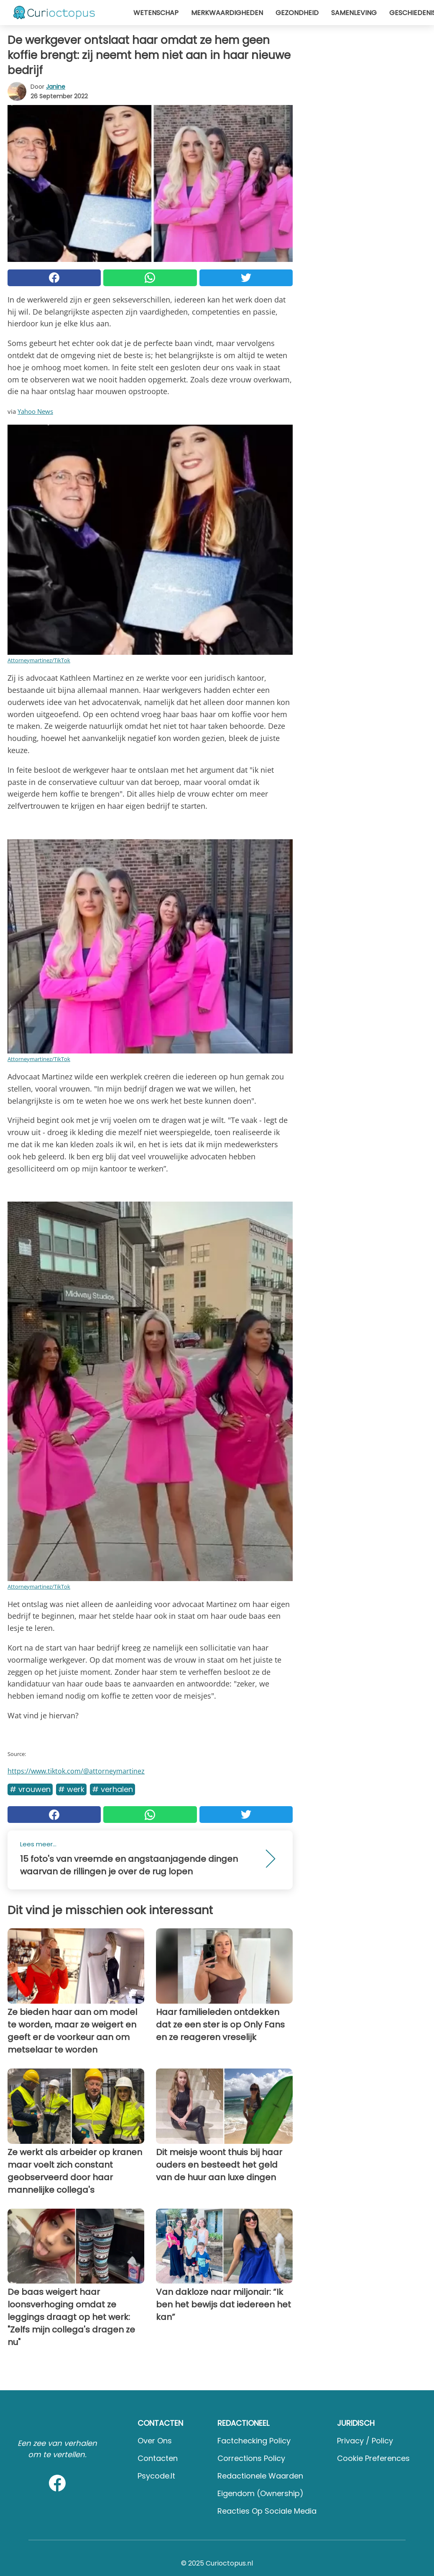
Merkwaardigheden (227, 13)
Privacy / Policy (365, 2440)
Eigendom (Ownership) (260, 2493)
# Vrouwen (30, 1789)
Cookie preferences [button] (373, 2458)
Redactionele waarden (260, 2476)
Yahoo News (35, 411)
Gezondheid (297, 13)
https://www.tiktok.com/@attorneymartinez (76, 1771)
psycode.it (156, 2476)
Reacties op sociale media (267, 2511)
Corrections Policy (251, 2458)
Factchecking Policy (254, 2440)
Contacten (158, 2458)
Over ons (155, 2440)
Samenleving (354, 13)
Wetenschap (156, 13)
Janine (55, 86)
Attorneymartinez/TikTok (39, 660)
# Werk (71, 1789)
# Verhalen (112, 1789)
